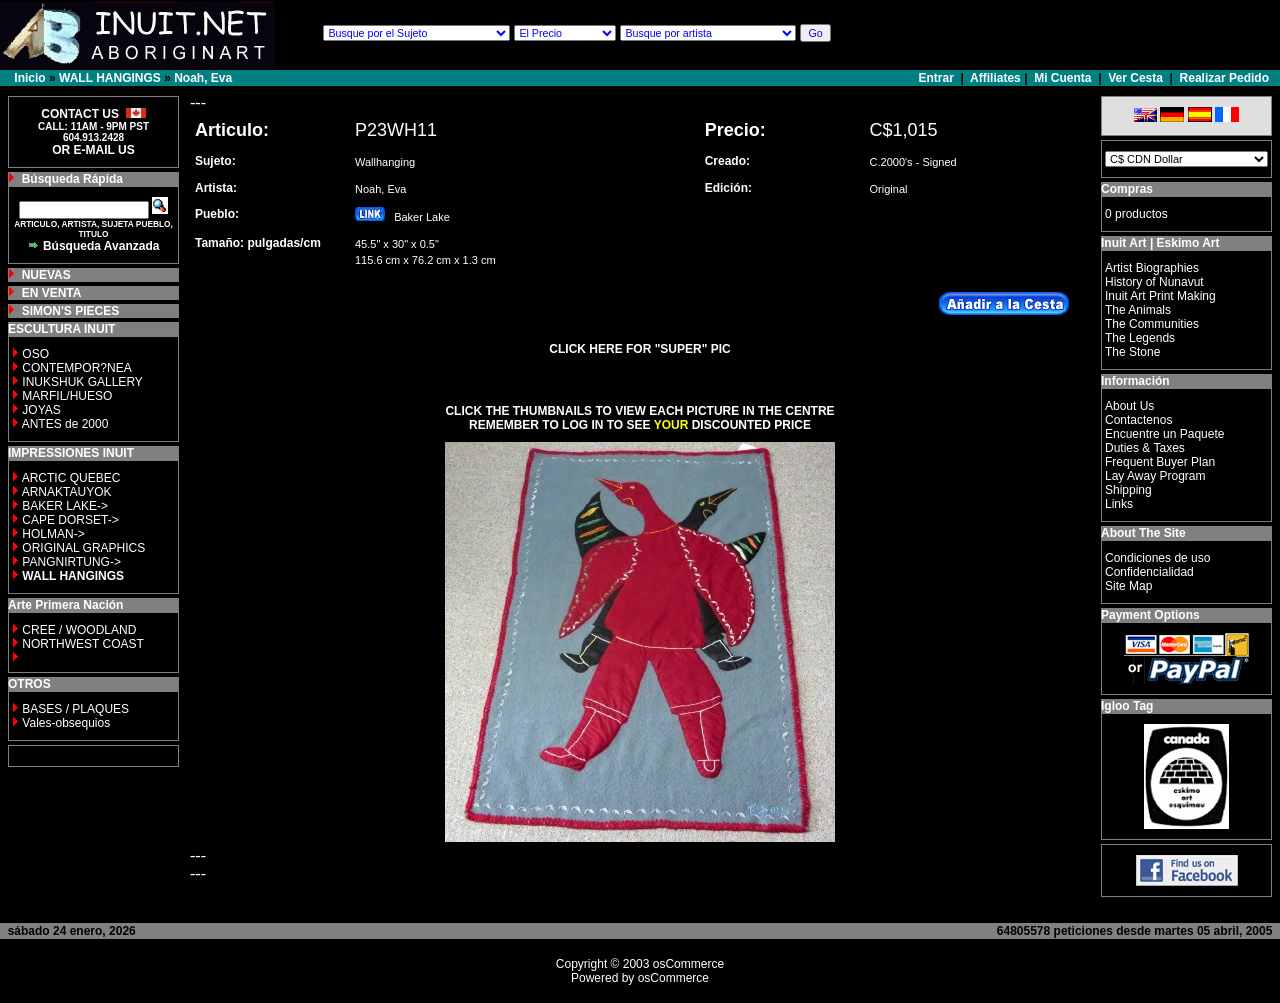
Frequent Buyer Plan (1160, 462)
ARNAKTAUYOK (67, 492)
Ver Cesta (1135, 78)
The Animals (1138, 310)
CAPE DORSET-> (70, 520)
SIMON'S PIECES (71, 311)
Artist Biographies (1152, 268)
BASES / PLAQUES (75, 709)
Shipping (1128, 490)
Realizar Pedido (1224, 78)
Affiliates (995, 78)
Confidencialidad (1149, 572)
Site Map (1128, 586)
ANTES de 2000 (65, 424)
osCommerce (688, 964)
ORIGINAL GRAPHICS (83, 548)
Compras (1127, 189)
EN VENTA (52, 293)
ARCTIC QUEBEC (71, 478)
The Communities (1152, 324)
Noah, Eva (203, 78)
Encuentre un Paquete (1164, 434)
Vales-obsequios (66, 723)
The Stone (1132, 352)
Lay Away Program (1155, 476)
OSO (35, 354)
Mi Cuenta (1062, 78)
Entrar (938, 78)
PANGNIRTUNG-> (71, 562)
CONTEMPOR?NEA (76, 368)
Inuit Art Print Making (1160, 296)
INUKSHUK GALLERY (82, 382)
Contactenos (1138, 420)
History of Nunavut (1154, 282)
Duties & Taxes (1145, 448)
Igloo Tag (1127, 706)
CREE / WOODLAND (77, 630)
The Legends (1140, 338)
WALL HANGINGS (110, 78)
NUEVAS (46, 275)
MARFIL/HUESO (67, 396)
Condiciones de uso (1157, 558)
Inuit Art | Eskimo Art (1160, 243)
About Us (1129, 406)
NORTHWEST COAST (81, 644)
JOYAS (41, 410)
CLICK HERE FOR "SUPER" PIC (639, 349)
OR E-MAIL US (93, 150)
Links (1119, 504)
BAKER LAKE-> (65, 506)
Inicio (29, 78)
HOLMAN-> (53, 534)
